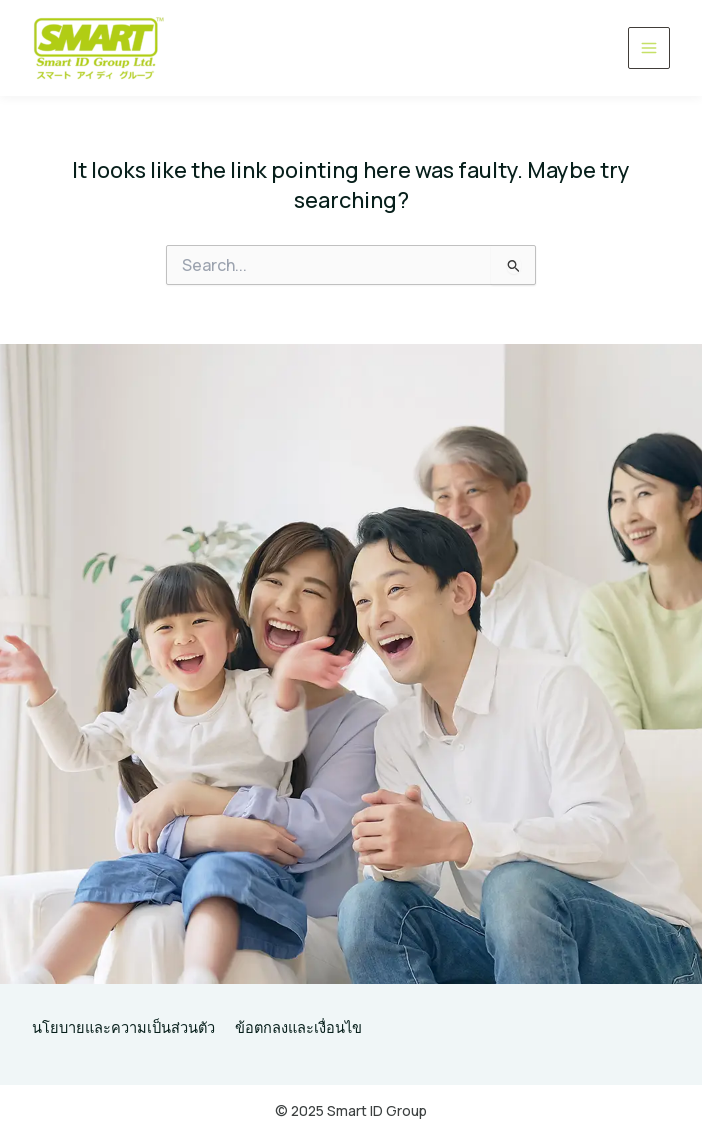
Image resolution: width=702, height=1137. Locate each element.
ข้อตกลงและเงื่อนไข (298, 1027)
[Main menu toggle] (649, 48)
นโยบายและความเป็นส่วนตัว (123, 1027)
